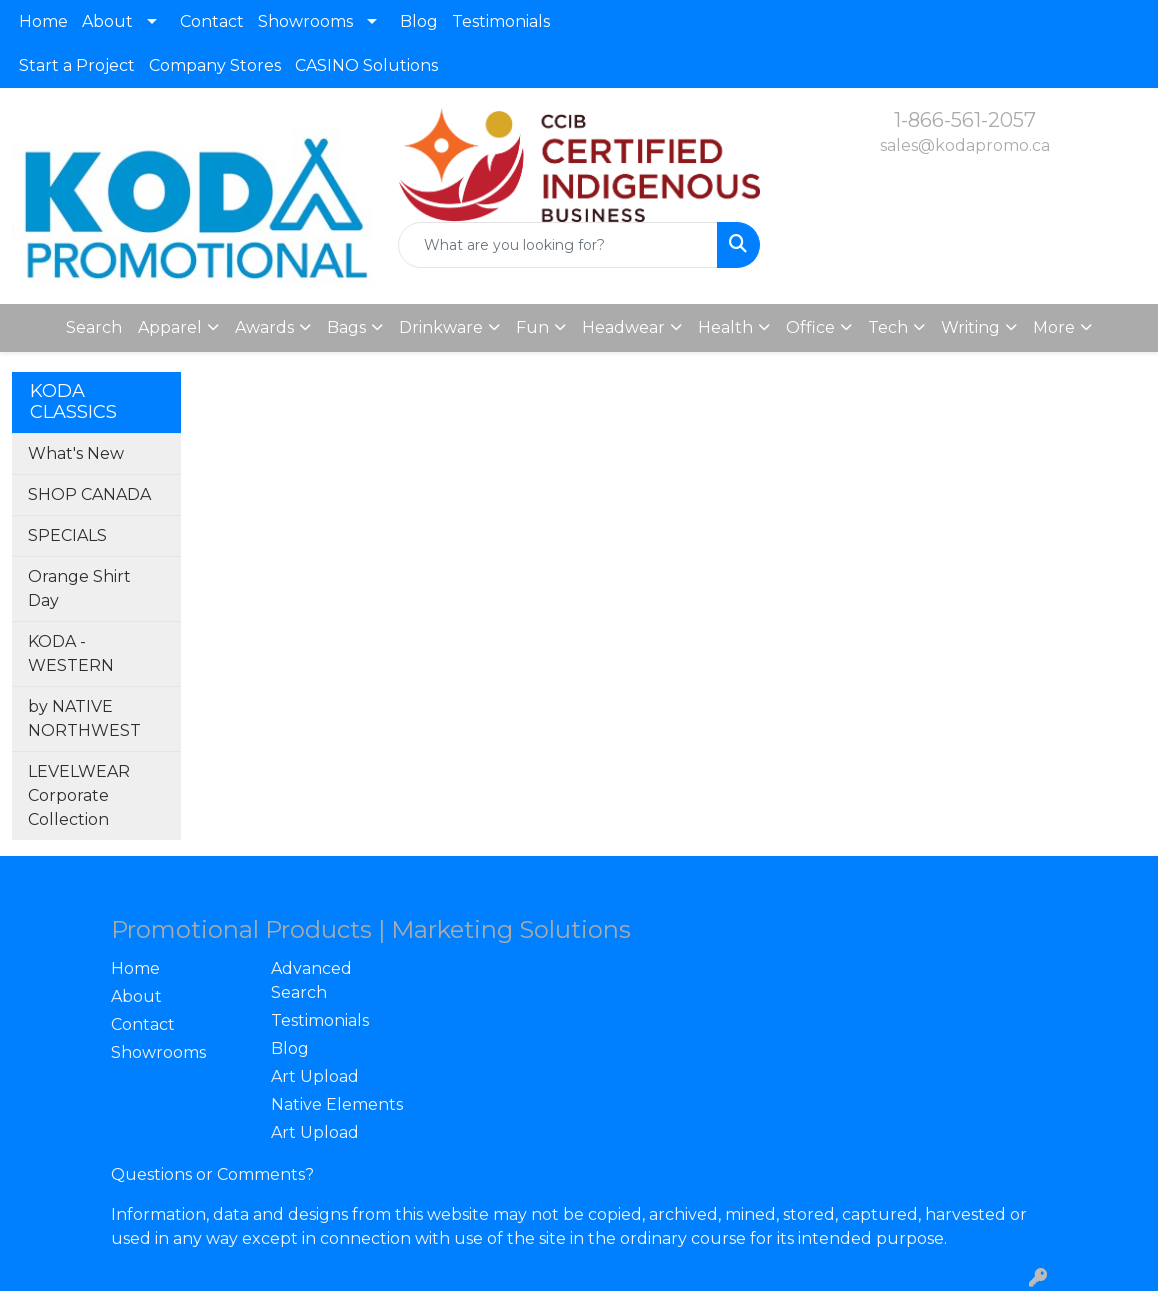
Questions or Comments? (212, 1174)
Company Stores (215, 65)
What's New (76, 453)
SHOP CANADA (89, 494)
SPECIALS (67, 535)
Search (94, 327)
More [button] (1054, 327)
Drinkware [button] (441, 327)
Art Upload (315, 1076)
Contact (212, 21)
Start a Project (77, 65)
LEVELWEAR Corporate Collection (79, 795)
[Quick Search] (558, 245)
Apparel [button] (170, 327)
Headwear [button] (623, 327)
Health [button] (725, 327)
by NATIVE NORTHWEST (84, 718)
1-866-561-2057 (965, 120)
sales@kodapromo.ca (965, 145)
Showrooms (305, 21)
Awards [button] (264, 327)
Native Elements (337, 1104)
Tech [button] (888, 327)
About (107, 21)
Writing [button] (970, 327)
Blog (419, 21)
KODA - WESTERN (71, 653)
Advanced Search (311, 980)
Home (43, 21)
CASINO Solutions (366, 65)
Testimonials (501, 21)
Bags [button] (346, 327)
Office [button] (810, 327)
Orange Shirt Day (79, 588)
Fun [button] (532, 327)
